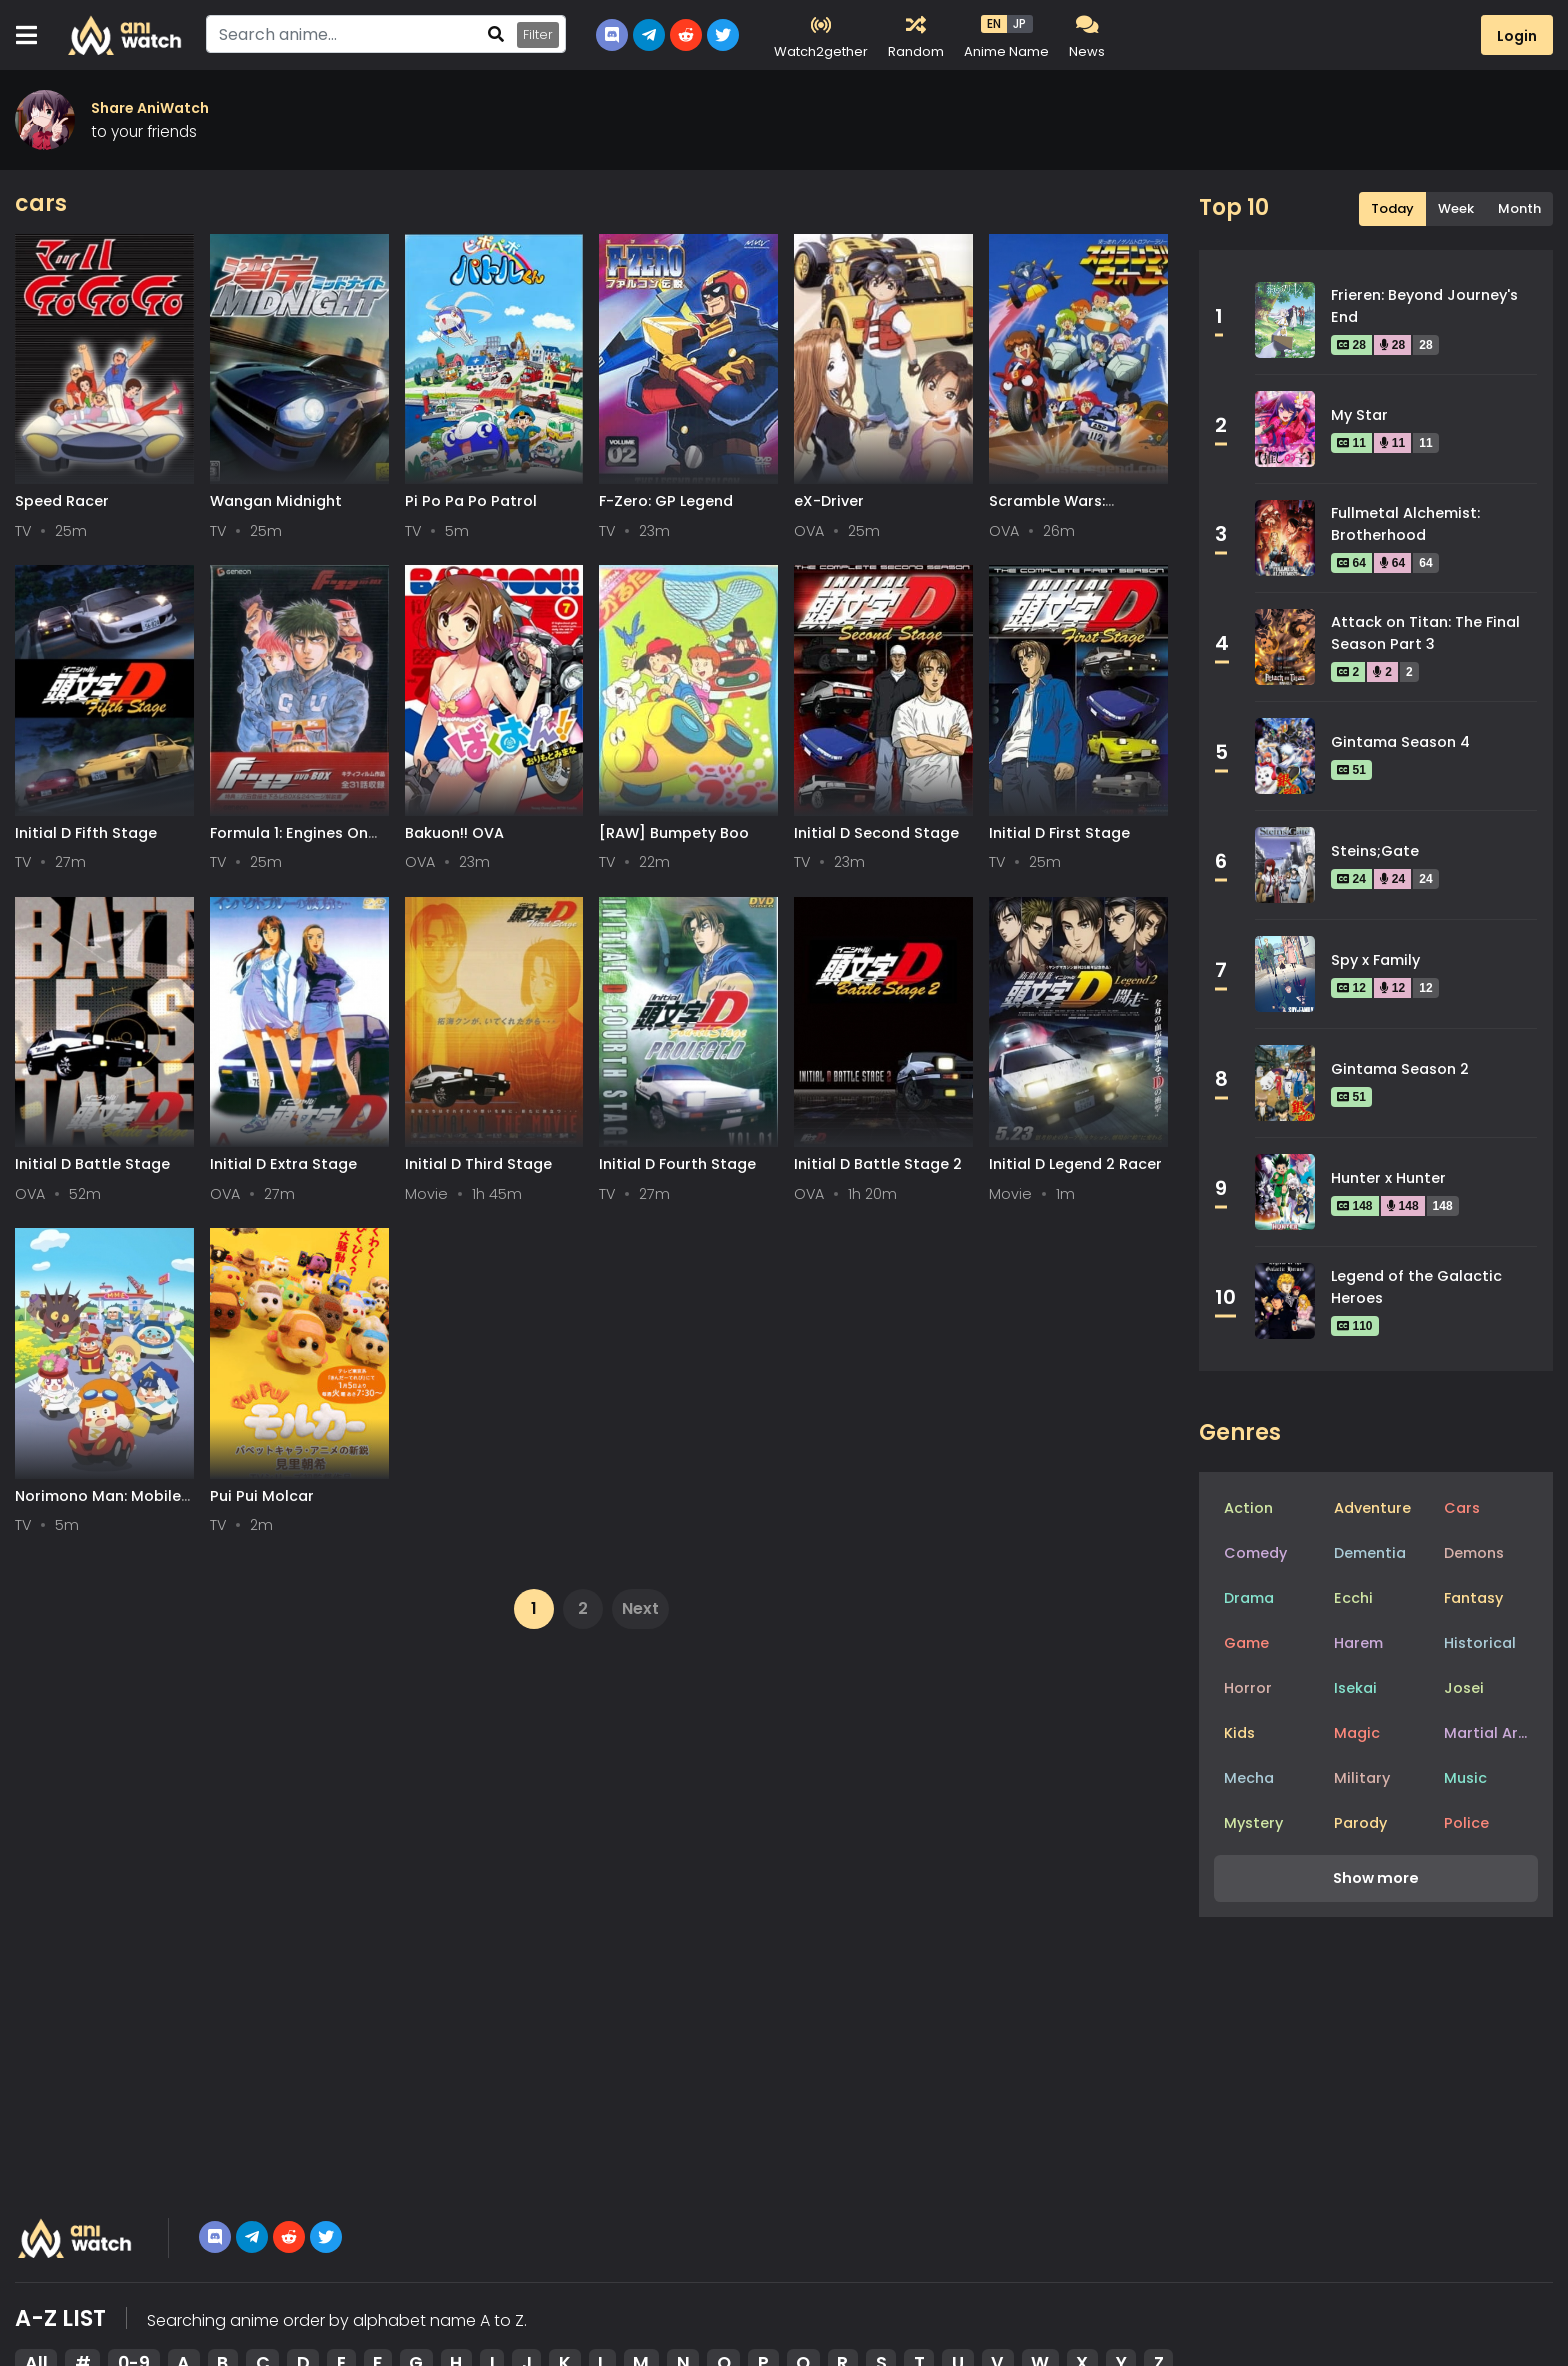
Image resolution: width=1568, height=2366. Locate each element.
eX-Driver (829, 501)
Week (1456, 208)
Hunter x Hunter (1388, 1178)
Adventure (1372, 1508)
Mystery (1253, 1823)
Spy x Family (1375, 960)
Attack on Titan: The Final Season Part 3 (1425, 633)
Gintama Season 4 (1400, 742)
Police (1466, 1823)
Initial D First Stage (1059, 833)
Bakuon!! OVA (454, 833)
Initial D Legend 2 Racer (1075, 1164)
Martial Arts (1488, 1733)
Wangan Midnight (276, 501)
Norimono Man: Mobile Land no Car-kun (98, 1505)
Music (1465, 1778)
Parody (1360, 1823)
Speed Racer (62, 501)
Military (1362, 1778)
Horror (1248, 1688)
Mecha (1249, 1778)
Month (1519, 208)
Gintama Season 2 (1400, 1069)
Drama (1249, 1598)
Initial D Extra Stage (283, 1164)
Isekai (1355, 1688)
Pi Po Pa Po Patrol (471, 501)
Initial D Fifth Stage (86, 833)
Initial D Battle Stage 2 (878, 1164)
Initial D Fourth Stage (677, 1164)
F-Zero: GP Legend (666, 501)
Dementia (1370, 1553)
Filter (538, 34)
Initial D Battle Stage (92, 1164)
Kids (1239, 1733)
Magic (1357, 1733)
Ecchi (1353, 1598)
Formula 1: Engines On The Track (289, 842)
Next (640, 1608)
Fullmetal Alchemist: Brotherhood (1405, 524)
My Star (1359, 415)
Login (1517, 36)
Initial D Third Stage (478, 1164)
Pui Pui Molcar (262, 1496)
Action (1248, 1508)
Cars (1462, 1508)
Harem (1358, 1643)
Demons (1474, 1553)
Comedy (1255, 1553)
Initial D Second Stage (876, 833)
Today (1392, 208)
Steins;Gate (1375, 851)
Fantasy (1473, 1598)
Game (1246, 1643)
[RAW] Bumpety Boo (674, 833)
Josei (1464, 1688)
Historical (1480, 1643)
